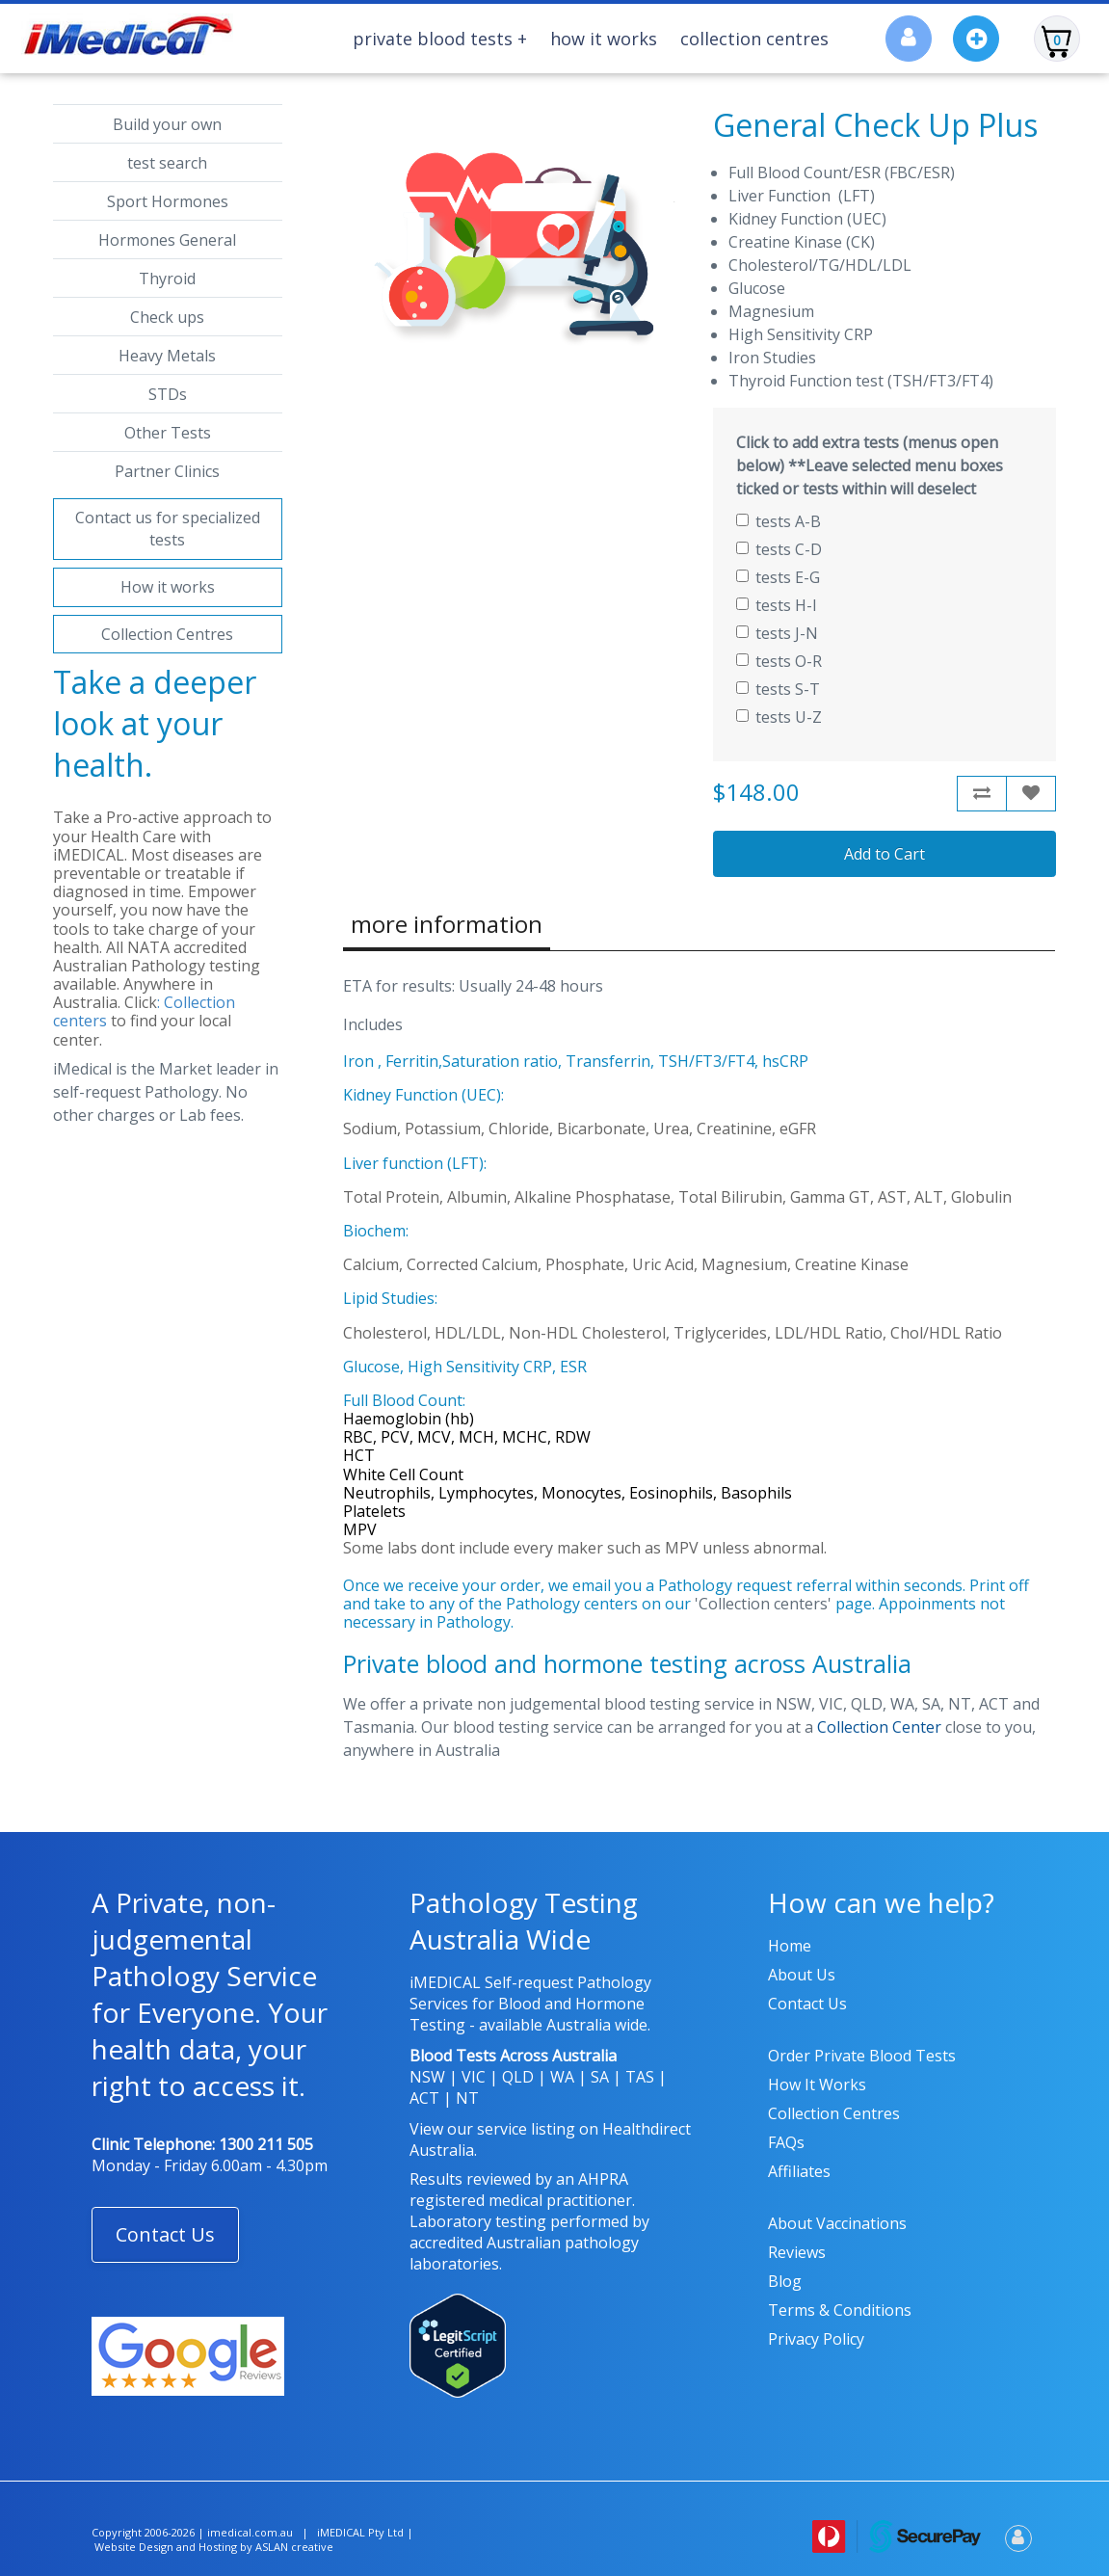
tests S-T (778, 689)
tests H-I (776, 605)
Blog (785, 2281)
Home (789, 1945)
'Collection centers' (763, 1603)
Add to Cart (884, 853)
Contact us (807, 2003)
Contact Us (165, 2234)
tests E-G (778, 577)
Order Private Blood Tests (862, 2055)
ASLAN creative (294, 2546)
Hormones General (167, 240)
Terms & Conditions (839, 2310)
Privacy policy (816, 2339)
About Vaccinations (837, 2223)
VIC (474, 2076)
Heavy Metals (167, 355)
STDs (167, 394)
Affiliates (799, 2171)
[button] (165, 2235)
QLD (518, 2076)
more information (446, 924)
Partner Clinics (167, 471)
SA (600, 2076)
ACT (424, 2098)
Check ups (167, 317)
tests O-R (779, 661)
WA (562, 2076)
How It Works (603, 38)
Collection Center (879, 1727)
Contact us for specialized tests (167, 528)
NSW (427, 2076)
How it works (167, 587)
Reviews (797, 2252)
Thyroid (167, 278)
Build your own (167, 124)
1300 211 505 (266, 2144)
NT (467, 2098)
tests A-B (778, 521)
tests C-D (779, 549)
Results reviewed (470, 2179)
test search (167, 162)
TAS (639, 2076)
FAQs (786, 2142)
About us (801, 1974)
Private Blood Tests (440, 38)
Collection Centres (754, 38)
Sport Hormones (167, 201)
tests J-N (777, 633)
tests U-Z (779, 717)
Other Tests (167, 432)
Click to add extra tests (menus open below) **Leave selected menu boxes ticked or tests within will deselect (869, 465)
